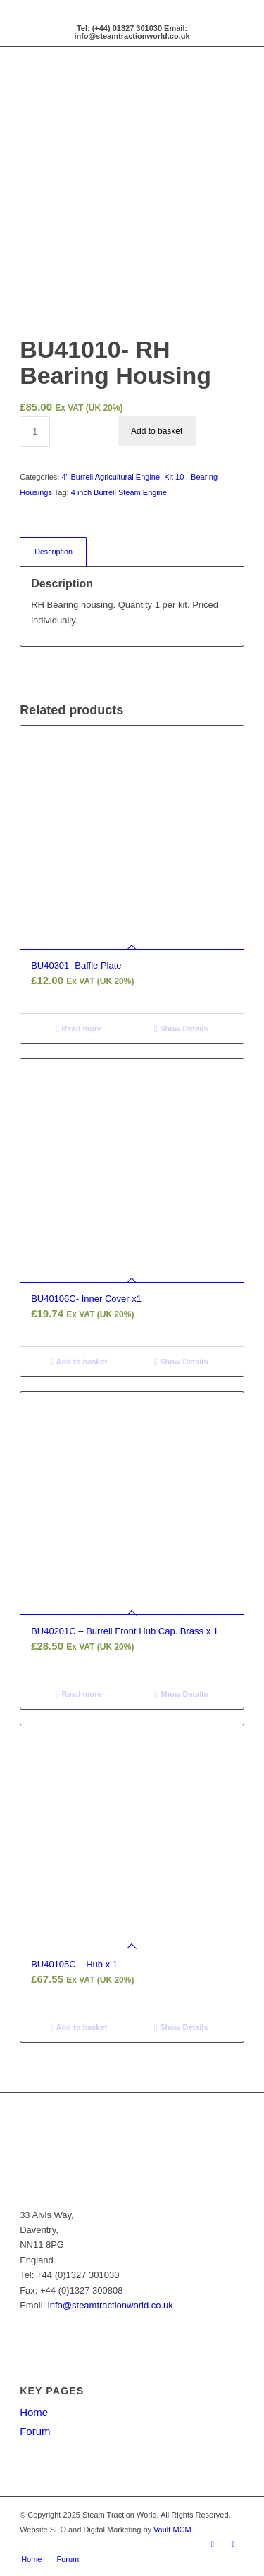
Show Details (181, 1028)
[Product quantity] (35, 431)
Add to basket (156, 431)
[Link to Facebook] (212, 2544)
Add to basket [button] (78, 1361)
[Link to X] (233, 2544)
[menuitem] (31, 2559)
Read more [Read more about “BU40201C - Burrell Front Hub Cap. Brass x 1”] (78, 1694)
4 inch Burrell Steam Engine (119, 492)
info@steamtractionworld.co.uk (110, 2305)
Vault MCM (172, 2529)
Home (34, 2412)
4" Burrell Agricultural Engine (110, 477)
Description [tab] (53, 551)
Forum (35, 2431)
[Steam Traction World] (109, 75)
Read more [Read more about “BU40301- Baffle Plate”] (78, 1028)
